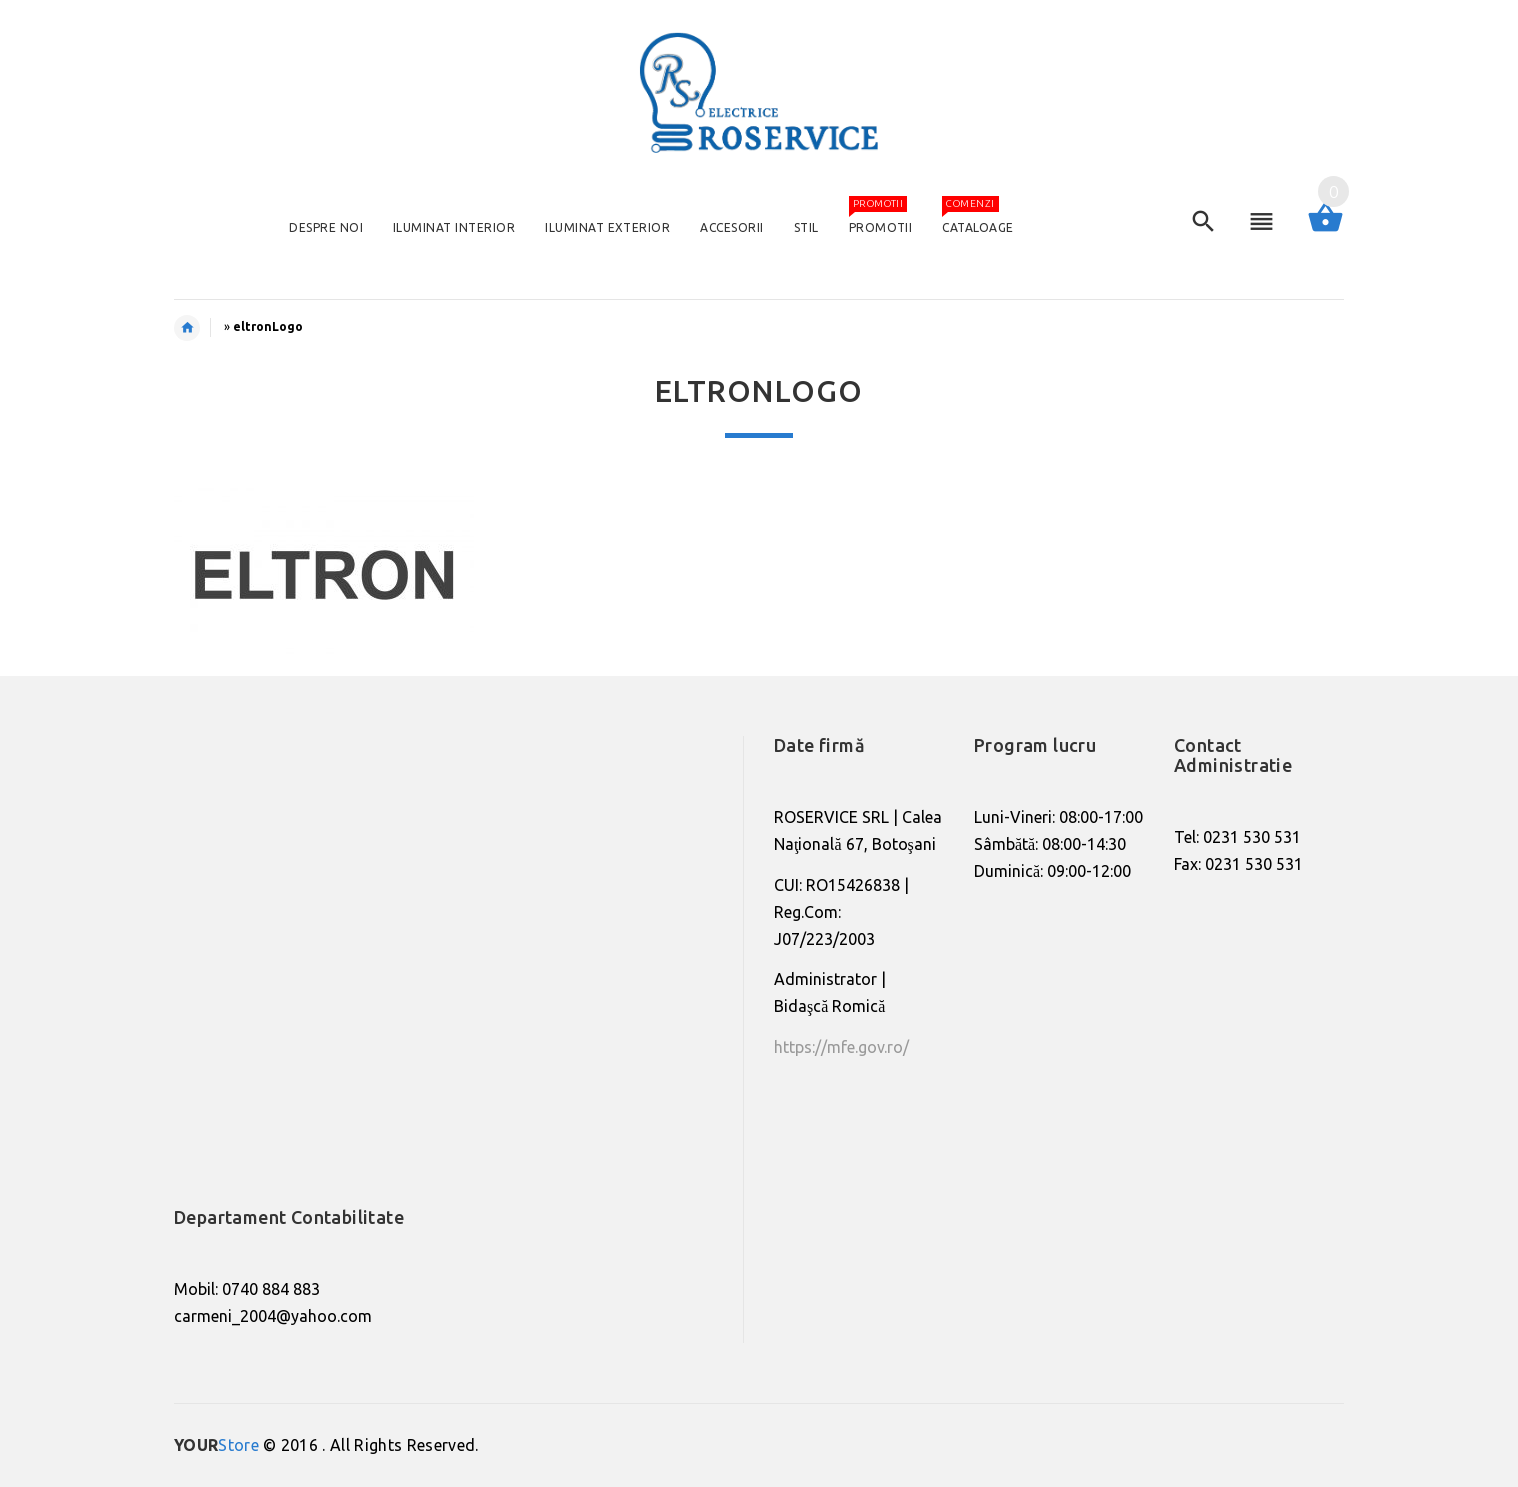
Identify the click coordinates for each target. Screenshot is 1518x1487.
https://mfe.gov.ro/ (841, 1047)
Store (216, 1445)
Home (197, 328)
